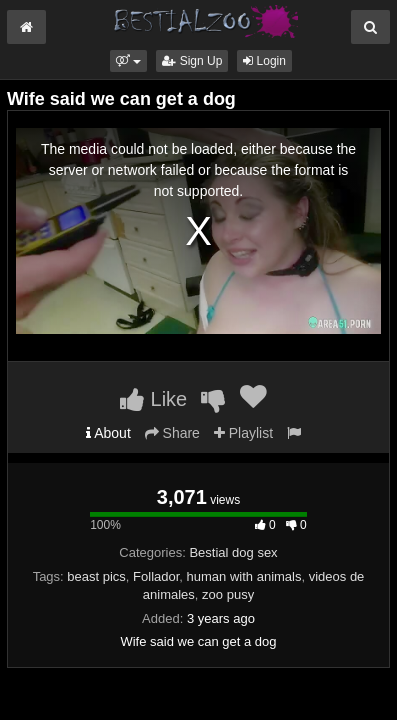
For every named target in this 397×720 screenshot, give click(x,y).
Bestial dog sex (233, 552)
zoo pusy (228, 594)
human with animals (244, 576)
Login (264, 61)
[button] (128, 61)
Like (153, 399)
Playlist (243, 433)
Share (172, 433)
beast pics (96, 576)
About (108, 433)
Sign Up (192, 61)
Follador (156, 576)
